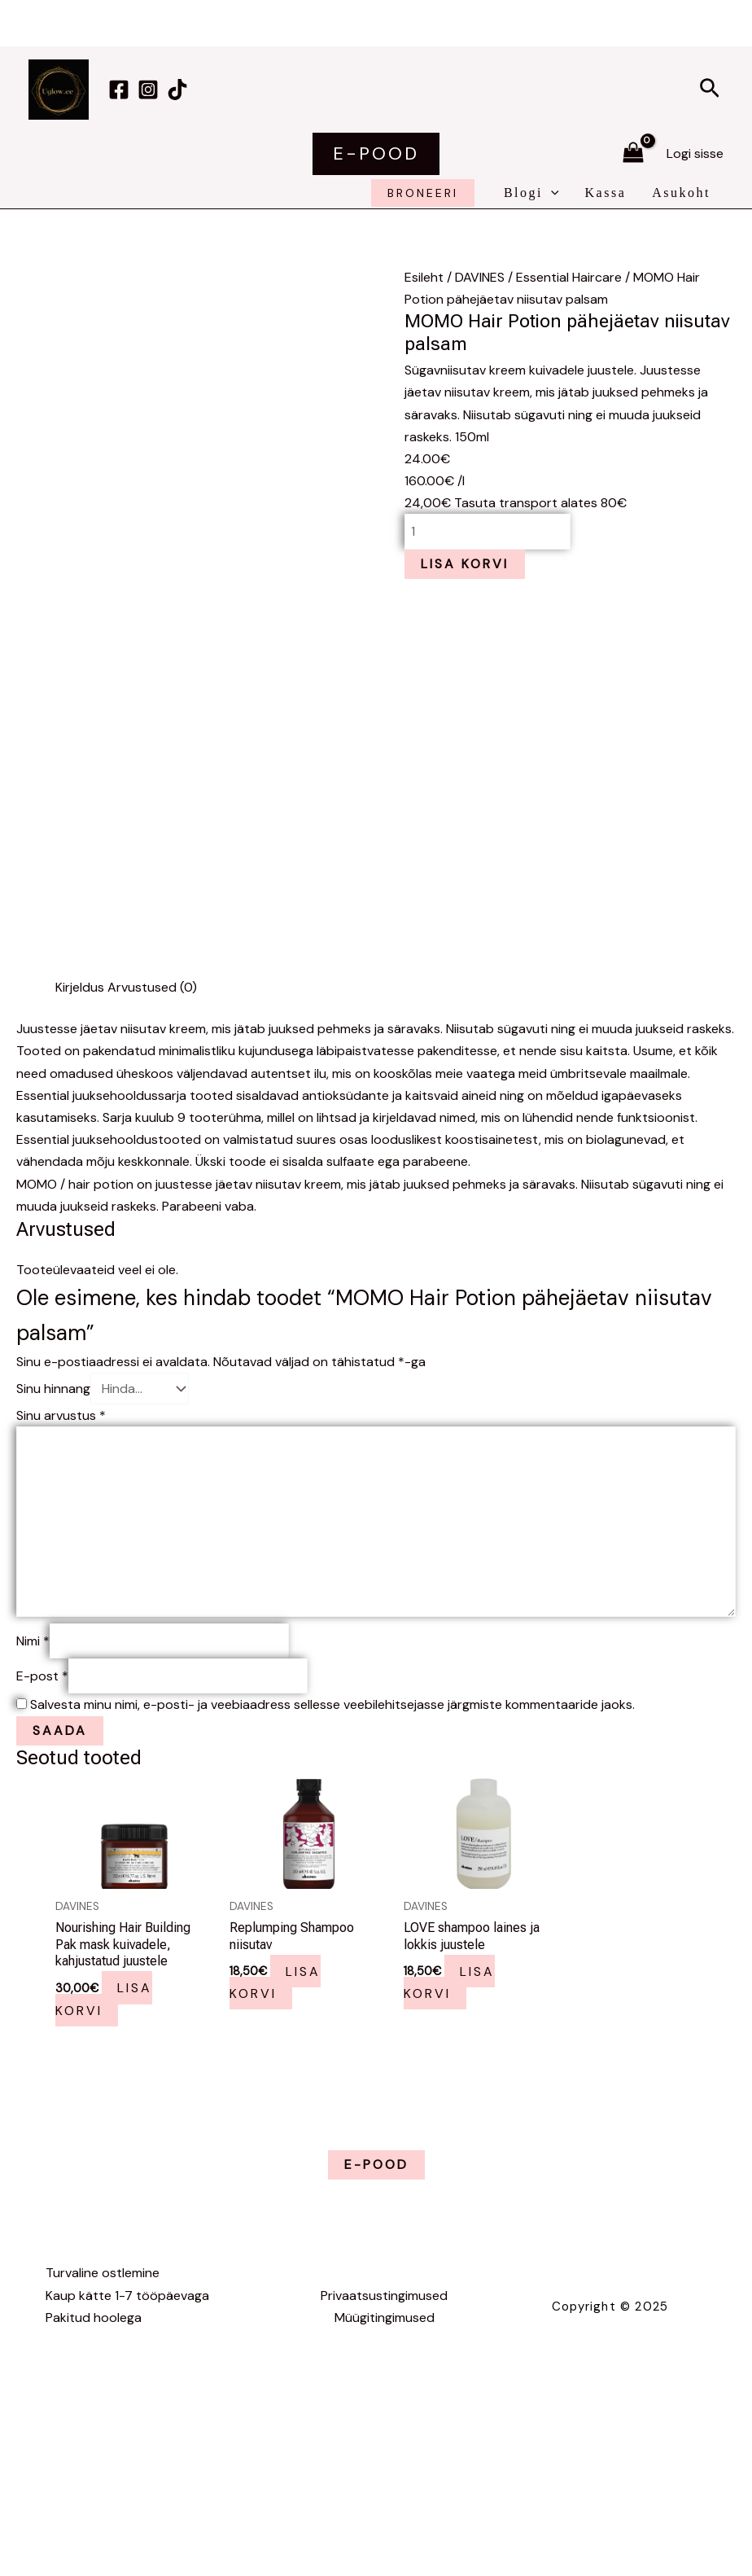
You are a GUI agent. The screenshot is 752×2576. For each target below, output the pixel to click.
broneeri (422, 193)
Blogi (531, 192)
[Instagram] (148, 89)
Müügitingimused (384, 2317)
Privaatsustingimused (384, 2295)
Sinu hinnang (53, 1388)
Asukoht (681, 192)
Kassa (606, 192)
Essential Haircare (569, 277)
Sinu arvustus (61, 1415)
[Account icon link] (695, 153)
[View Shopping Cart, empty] (632, 154)
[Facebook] (119, 89)
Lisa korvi (465, 563)
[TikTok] (177, 89)
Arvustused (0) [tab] (152, 987)
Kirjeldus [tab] (79, 987)
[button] (709, 89)
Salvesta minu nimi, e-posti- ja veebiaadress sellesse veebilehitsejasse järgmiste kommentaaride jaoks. (332, 1704)
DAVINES (480, 277)
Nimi (33, 1640)
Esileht (424, 277)
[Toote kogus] (487, 531)
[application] (551, 192)
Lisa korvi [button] (104, 1998)
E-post (42, 1675)
